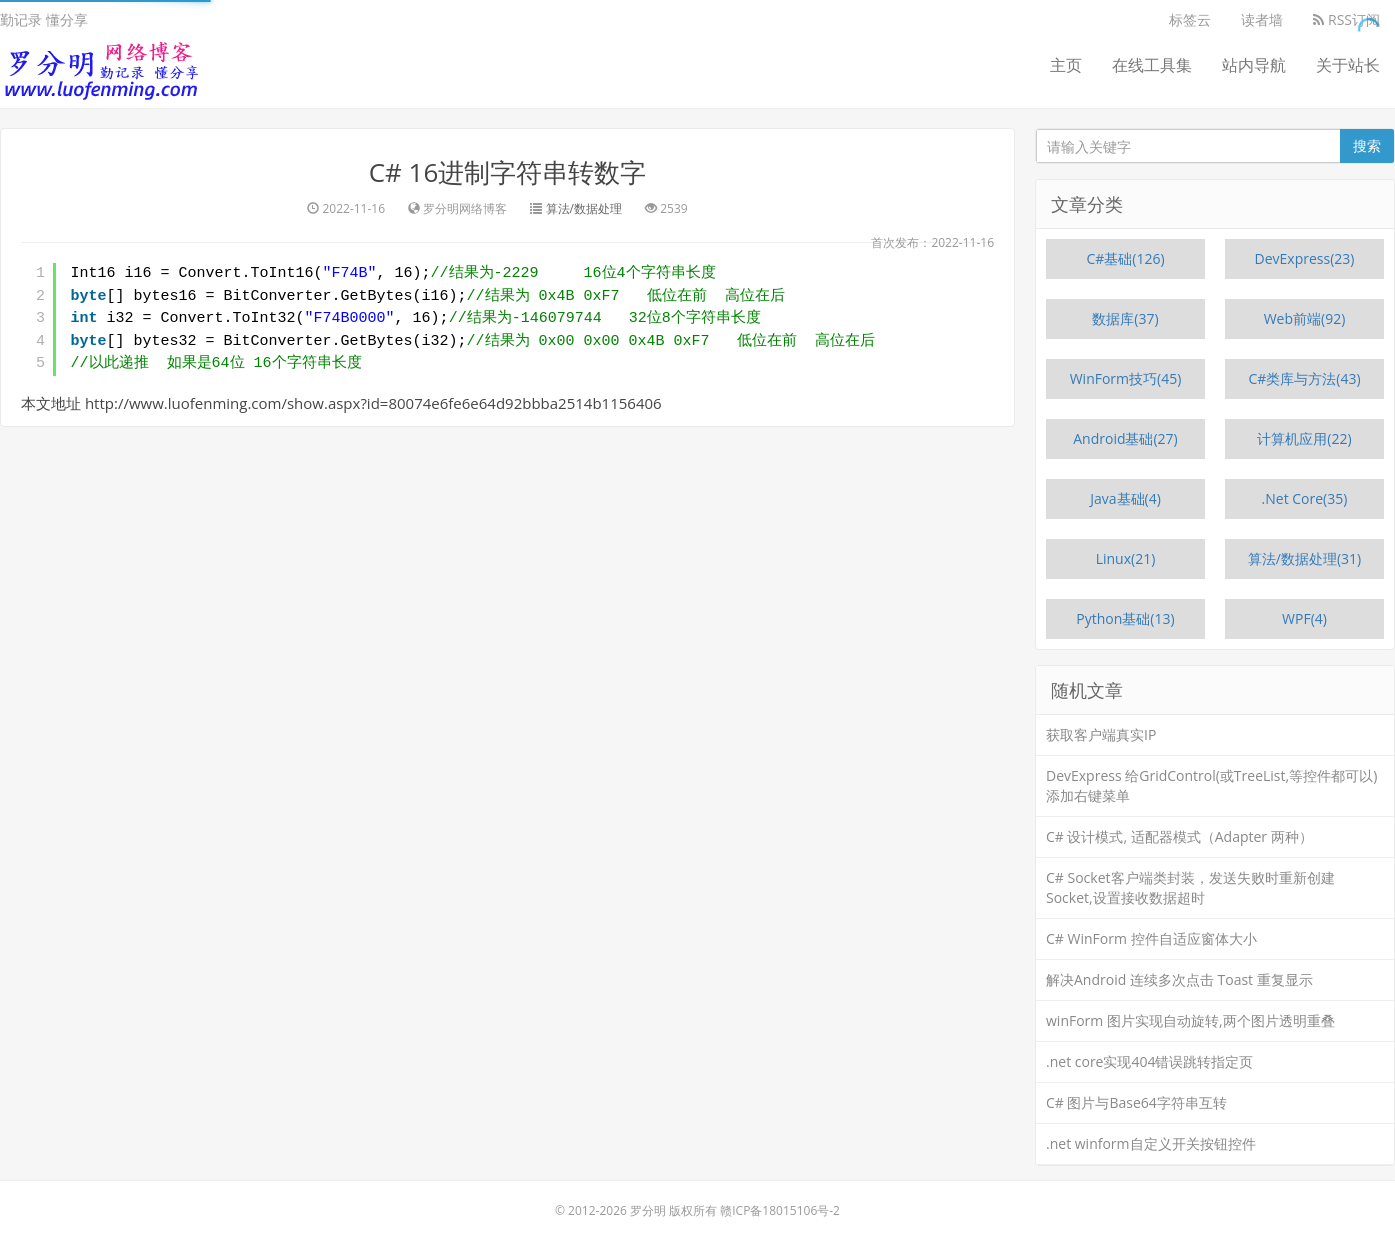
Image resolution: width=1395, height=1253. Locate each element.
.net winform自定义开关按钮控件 (1151, 1143)
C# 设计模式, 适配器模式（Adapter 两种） (1179, 836)
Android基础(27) (1125, 438)
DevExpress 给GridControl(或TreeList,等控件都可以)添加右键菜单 (1211, 785)
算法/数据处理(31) (1304, 558)
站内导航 (1254, 65)
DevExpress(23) (1305, 258)
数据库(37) (1125, 318)
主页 (1066, 65)
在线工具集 (1152, 65)
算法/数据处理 (584, 208)
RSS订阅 (1346, 19)
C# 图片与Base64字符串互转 (1136, 1102)
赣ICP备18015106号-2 (780, 1210)
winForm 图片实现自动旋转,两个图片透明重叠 (1190, 1020)
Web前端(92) (1305, 318)
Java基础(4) (1125, 498)
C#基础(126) (1125, 258)
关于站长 (1348, 65)
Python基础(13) (1125, 618)
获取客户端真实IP (1101, 734)
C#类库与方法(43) (1304, 378)
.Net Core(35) (1305, 498)
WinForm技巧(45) (1126, 378)
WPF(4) (1304, 618)
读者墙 (1262, 19)
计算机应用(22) (1304, 438)
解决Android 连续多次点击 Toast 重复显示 (1179, 979)
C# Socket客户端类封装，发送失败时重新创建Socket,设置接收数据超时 (1190, 887)
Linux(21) (1126, 558)
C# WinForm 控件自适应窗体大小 (1151, 938)
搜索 (1367, 145)
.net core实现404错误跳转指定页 (1149, 1061)
